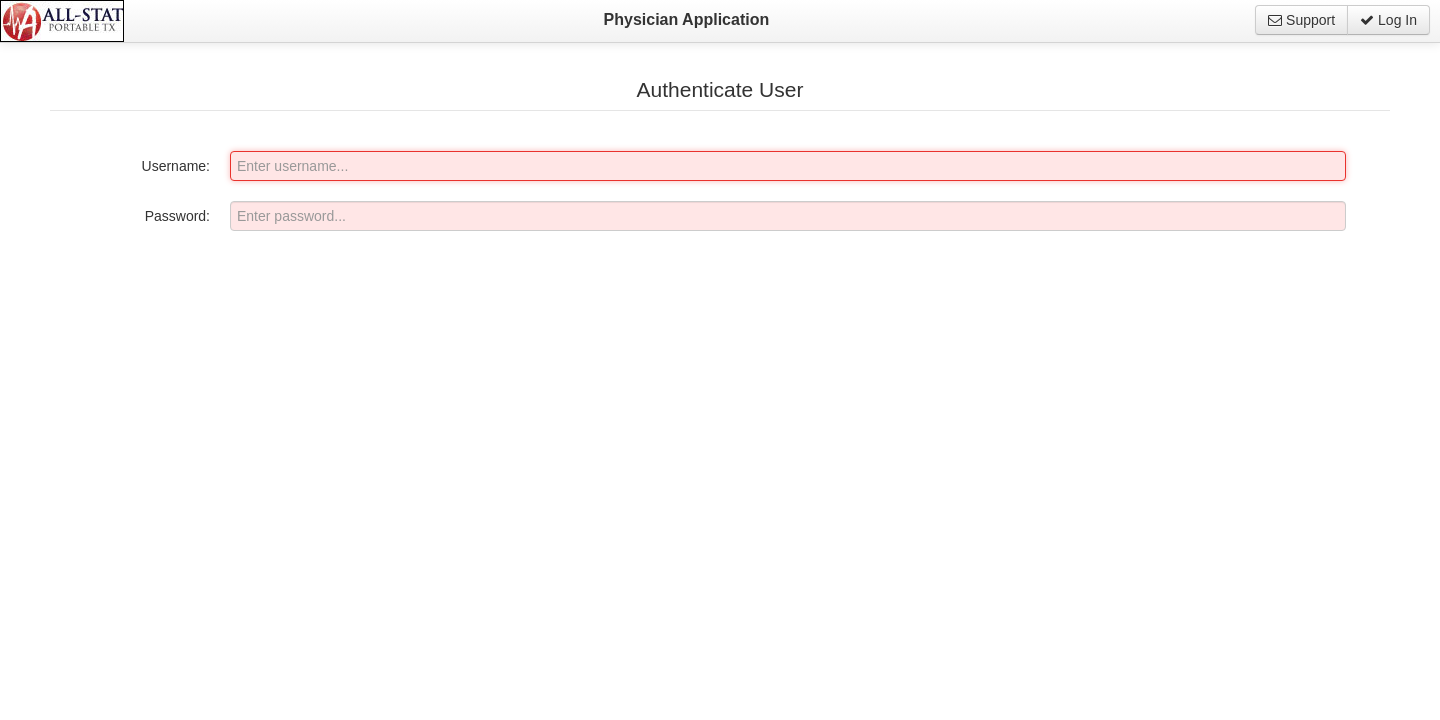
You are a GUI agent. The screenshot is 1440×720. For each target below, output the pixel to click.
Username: (176, 166)
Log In (1388, 20)
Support (1301, 20)
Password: (177, 216)
